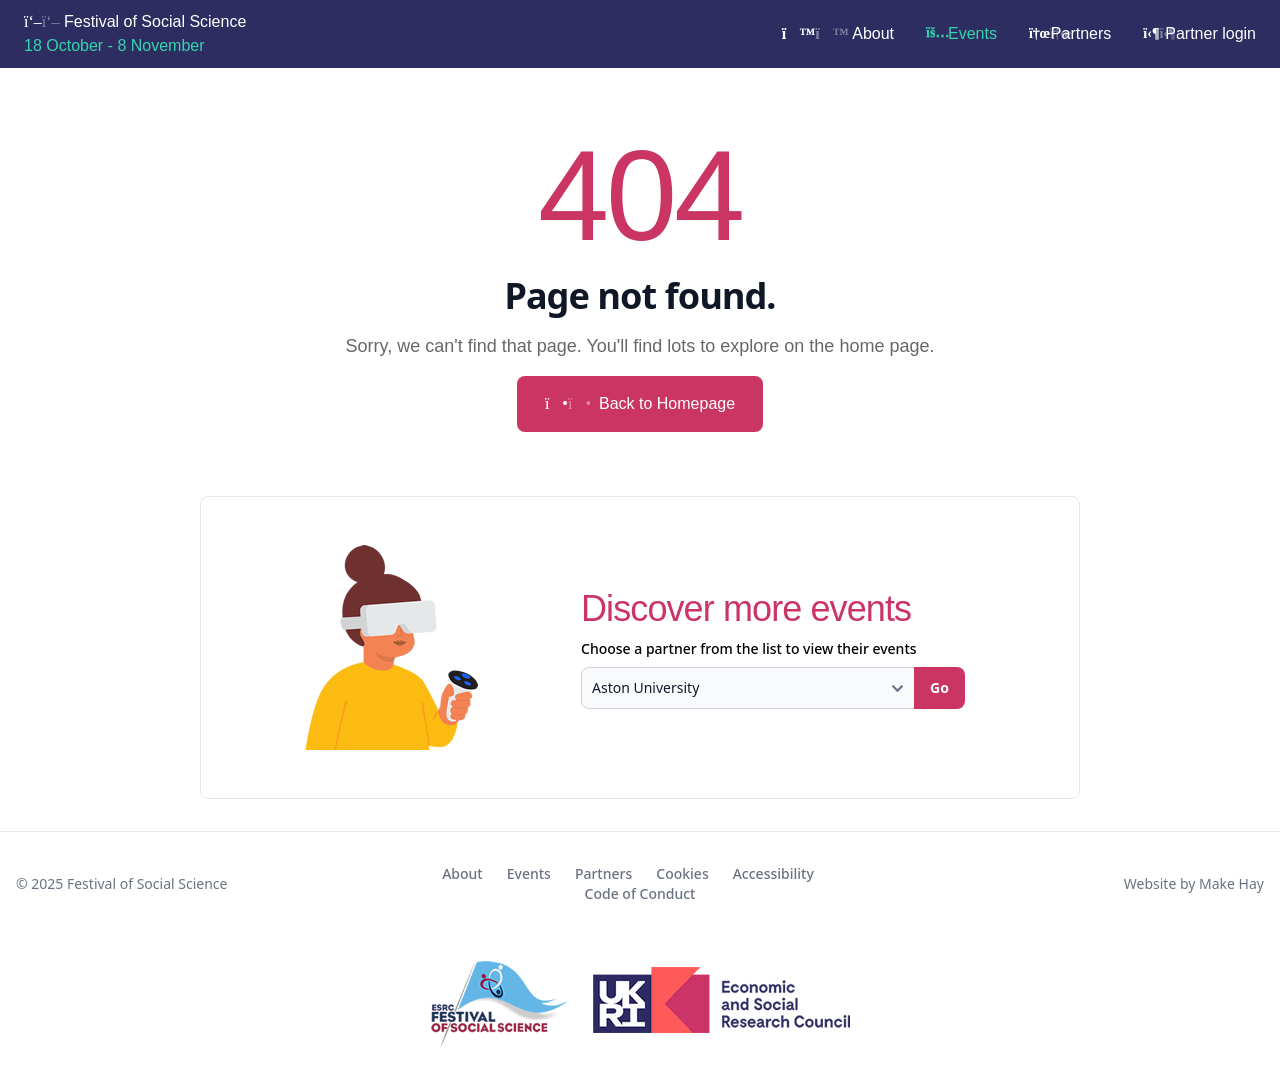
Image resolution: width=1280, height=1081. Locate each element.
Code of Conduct (640, 893)
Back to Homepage (640, 403)
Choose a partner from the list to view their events (749, 648)
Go (939, 687)
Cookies (682, 873)
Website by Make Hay (1194, 883)
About (838, 33)
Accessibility (773, 873)
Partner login (1199, 33)
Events (961, 33)
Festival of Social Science (135, 33)
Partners (1070, 33)
